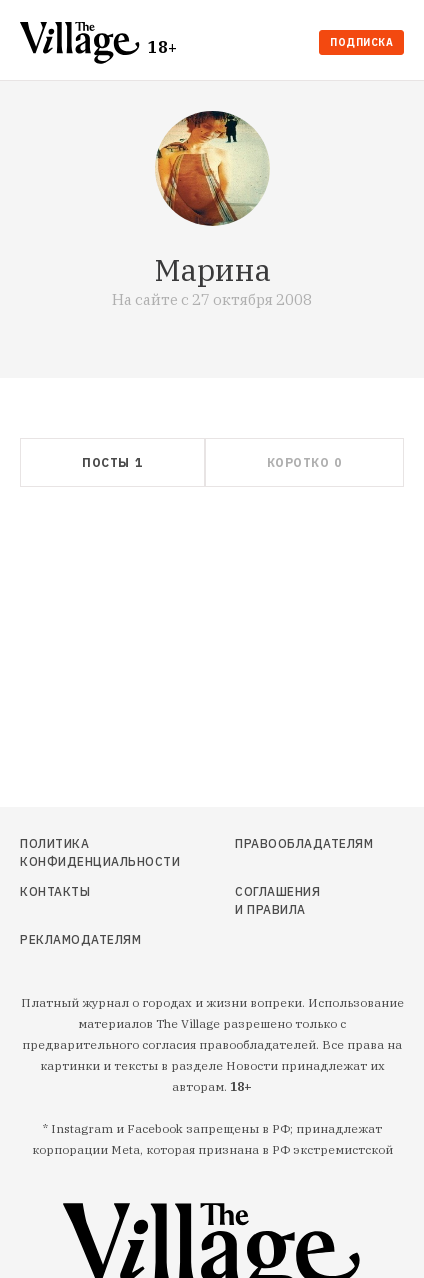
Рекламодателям (79, 939)
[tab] (112, 462)
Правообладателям (282, 843)
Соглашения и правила (277, 900)
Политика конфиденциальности (79, 852)
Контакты (55, 891)
